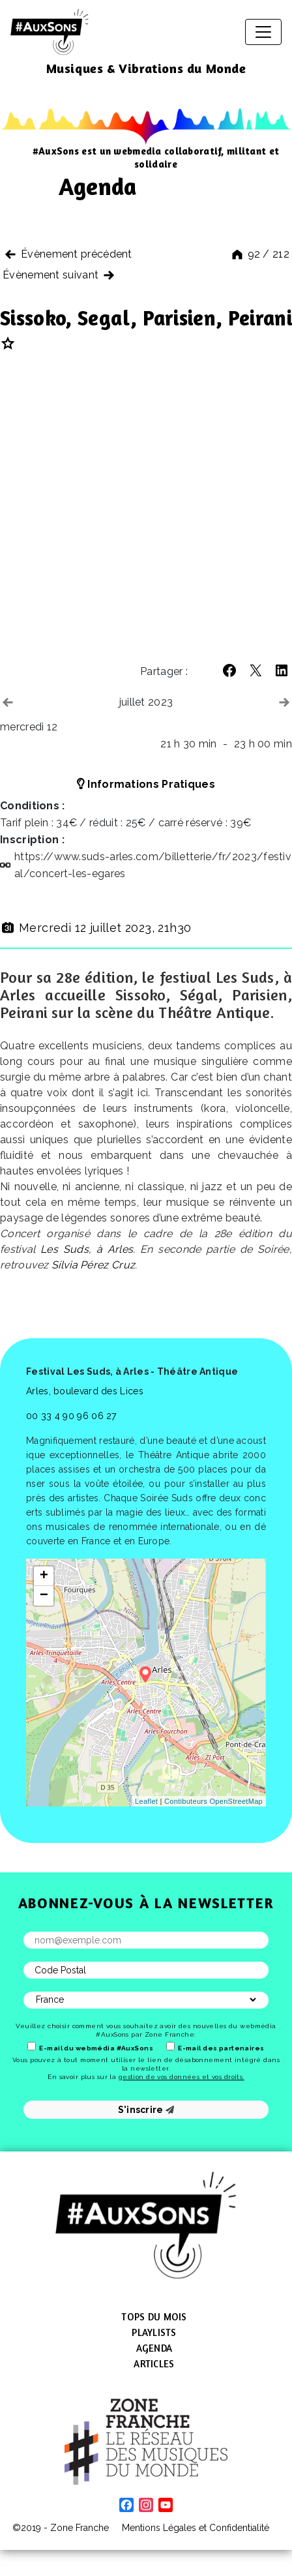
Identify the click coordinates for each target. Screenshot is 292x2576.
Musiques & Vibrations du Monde (146, 68)
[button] (229, 670)
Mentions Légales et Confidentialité (195, 2528)
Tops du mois (153, 2317)
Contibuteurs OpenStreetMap (213, 1801)
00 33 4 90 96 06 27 (71, 1416)
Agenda (154, 2348)
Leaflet (146, 1801)
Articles (154, 2364)
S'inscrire (146, 2109)
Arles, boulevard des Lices (84, 1391)
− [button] (44, 1596)
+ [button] (44, 1576)
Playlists (154, 2332)
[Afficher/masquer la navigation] (263, 32)
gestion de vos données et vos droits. (181, 2076)
